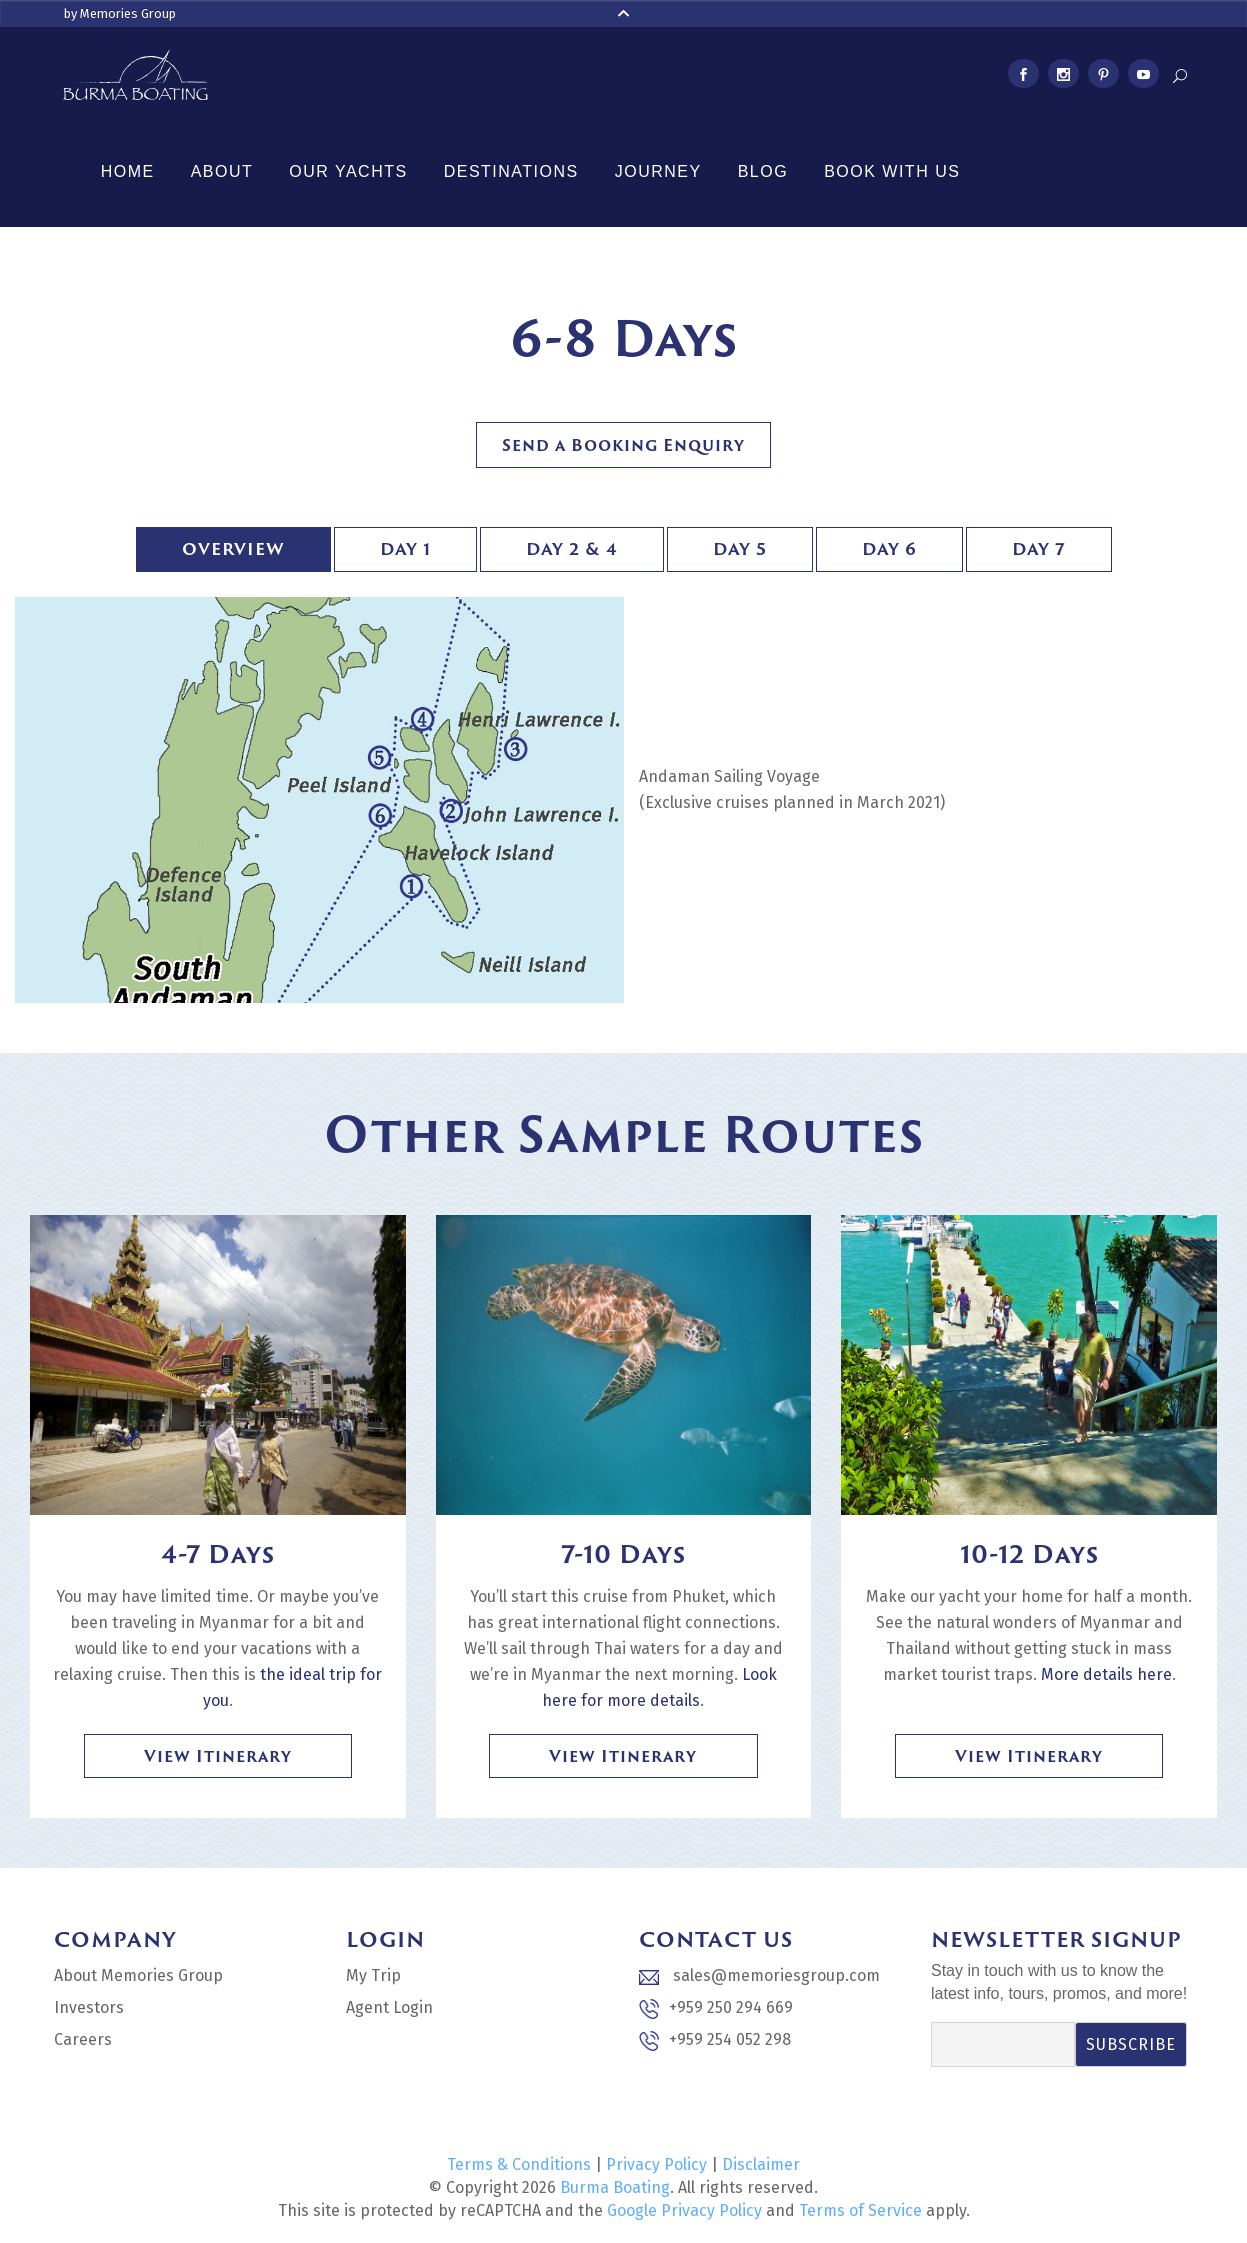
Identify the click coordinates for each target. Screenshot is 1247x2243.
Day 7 (1039, 549)
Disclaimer (761, 2164)
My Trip (373, 1975)
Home (128, 171)
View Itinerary (218, 1756)
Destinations (511, 171)
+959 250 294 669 (716, 2008)
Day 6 (889, 549)
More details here (1106, 1674)
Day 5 (740, 549)
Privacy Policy (656, 2164)
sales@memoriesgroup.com (759, 1975)
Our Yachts (348, 171)
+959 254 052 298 (715, 2040)
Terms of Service (860, 2210)
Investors (89, 2007)
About (222, 171)
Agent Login (389, 2007)
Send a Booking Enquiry (623, 445)
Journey (658, 171)
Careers (83, 2039)
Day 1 (405, 549)
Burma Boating (615, 2187)
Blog (763, 171)
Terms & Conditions (519, 2164)
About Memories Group (138, 1975)
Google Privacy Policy (684, 2210)
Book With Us (892, 171)
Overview (233, 549)
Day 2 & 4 (572, 549)
